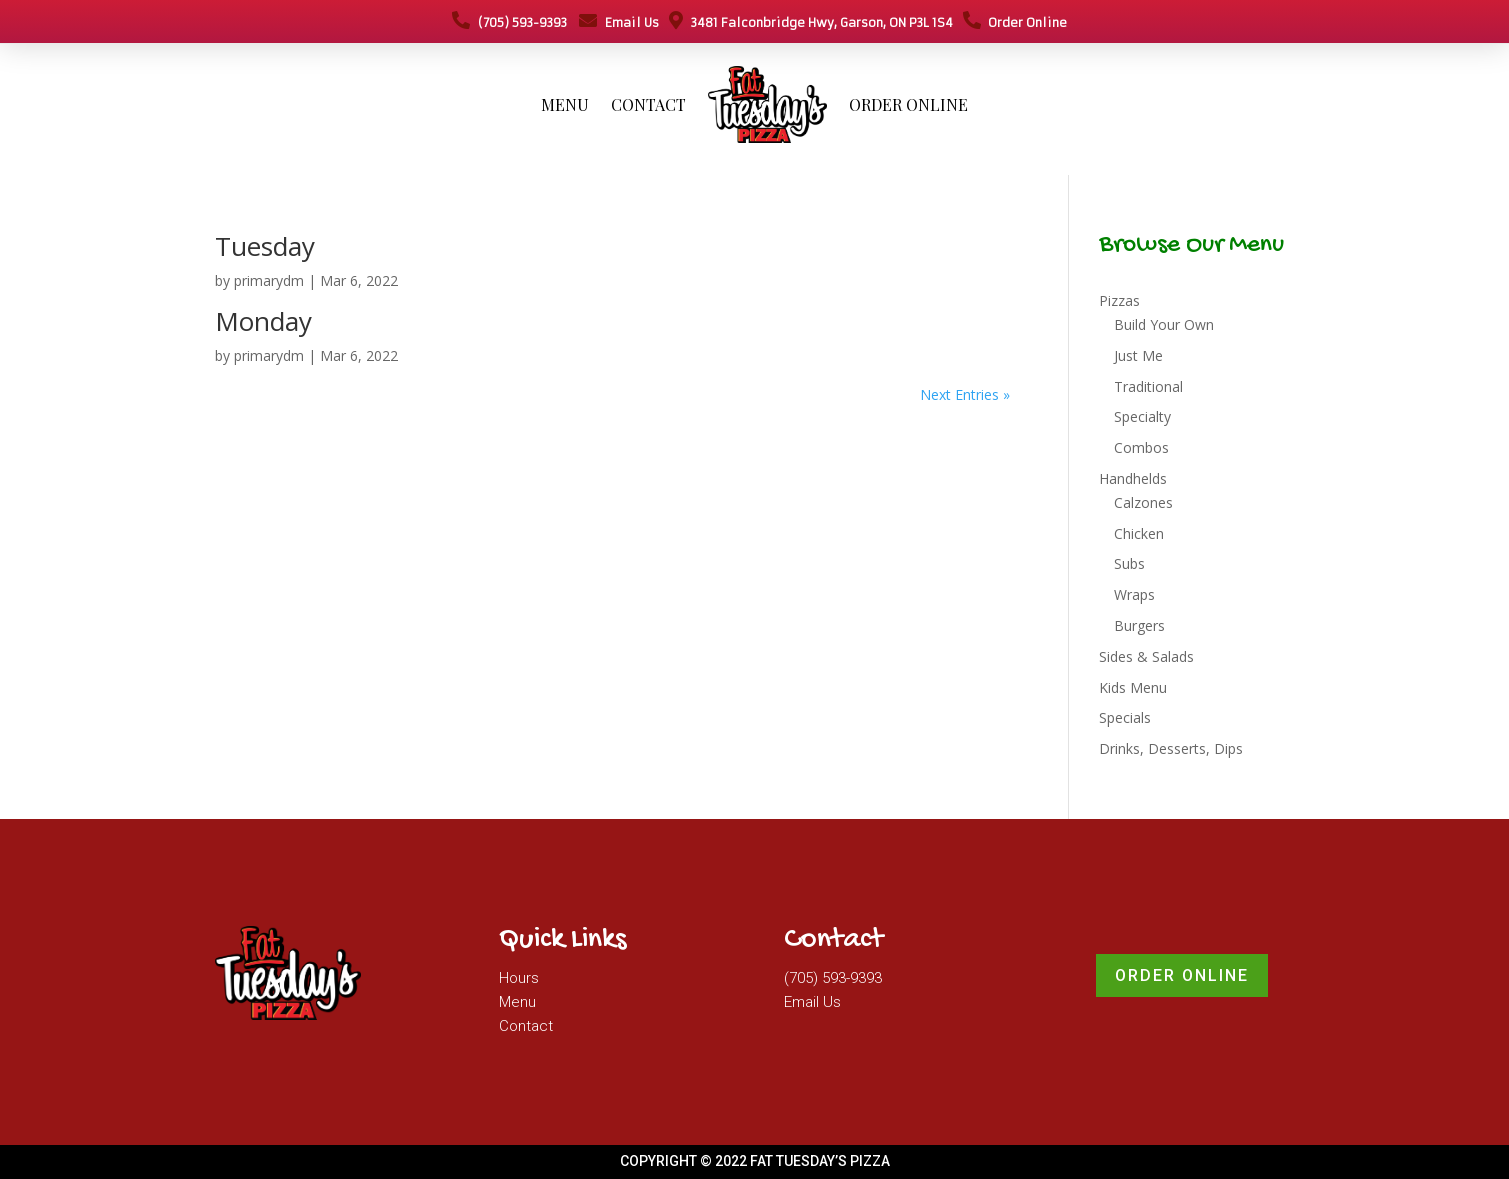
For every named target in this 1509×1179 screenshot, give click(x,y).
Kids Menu (1133, 687)
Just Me (1138, 355)
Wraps (1134, 594)
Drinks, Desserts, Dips (1171, 748)
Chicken (1139, 533)
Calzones (1143, 502)
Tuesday (265, 246)
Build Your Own (1164, 324)
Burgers (1139, 625)
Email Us (619, 22)
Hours (519, 978)
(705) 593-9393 (509, 22)
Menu (565, 104)
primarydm (269, 280)
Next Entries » (965, 394)
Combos (1141, 447)
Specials (1125, 717)
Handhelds (1133, 478)
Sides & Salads (1146, 656)
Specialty (1142, 416)
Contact (648, 104)
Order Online (1015, 22)
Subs (1129, 563)
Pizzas (1119, 300)
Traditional (1148, 386)
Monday (263, 321)
